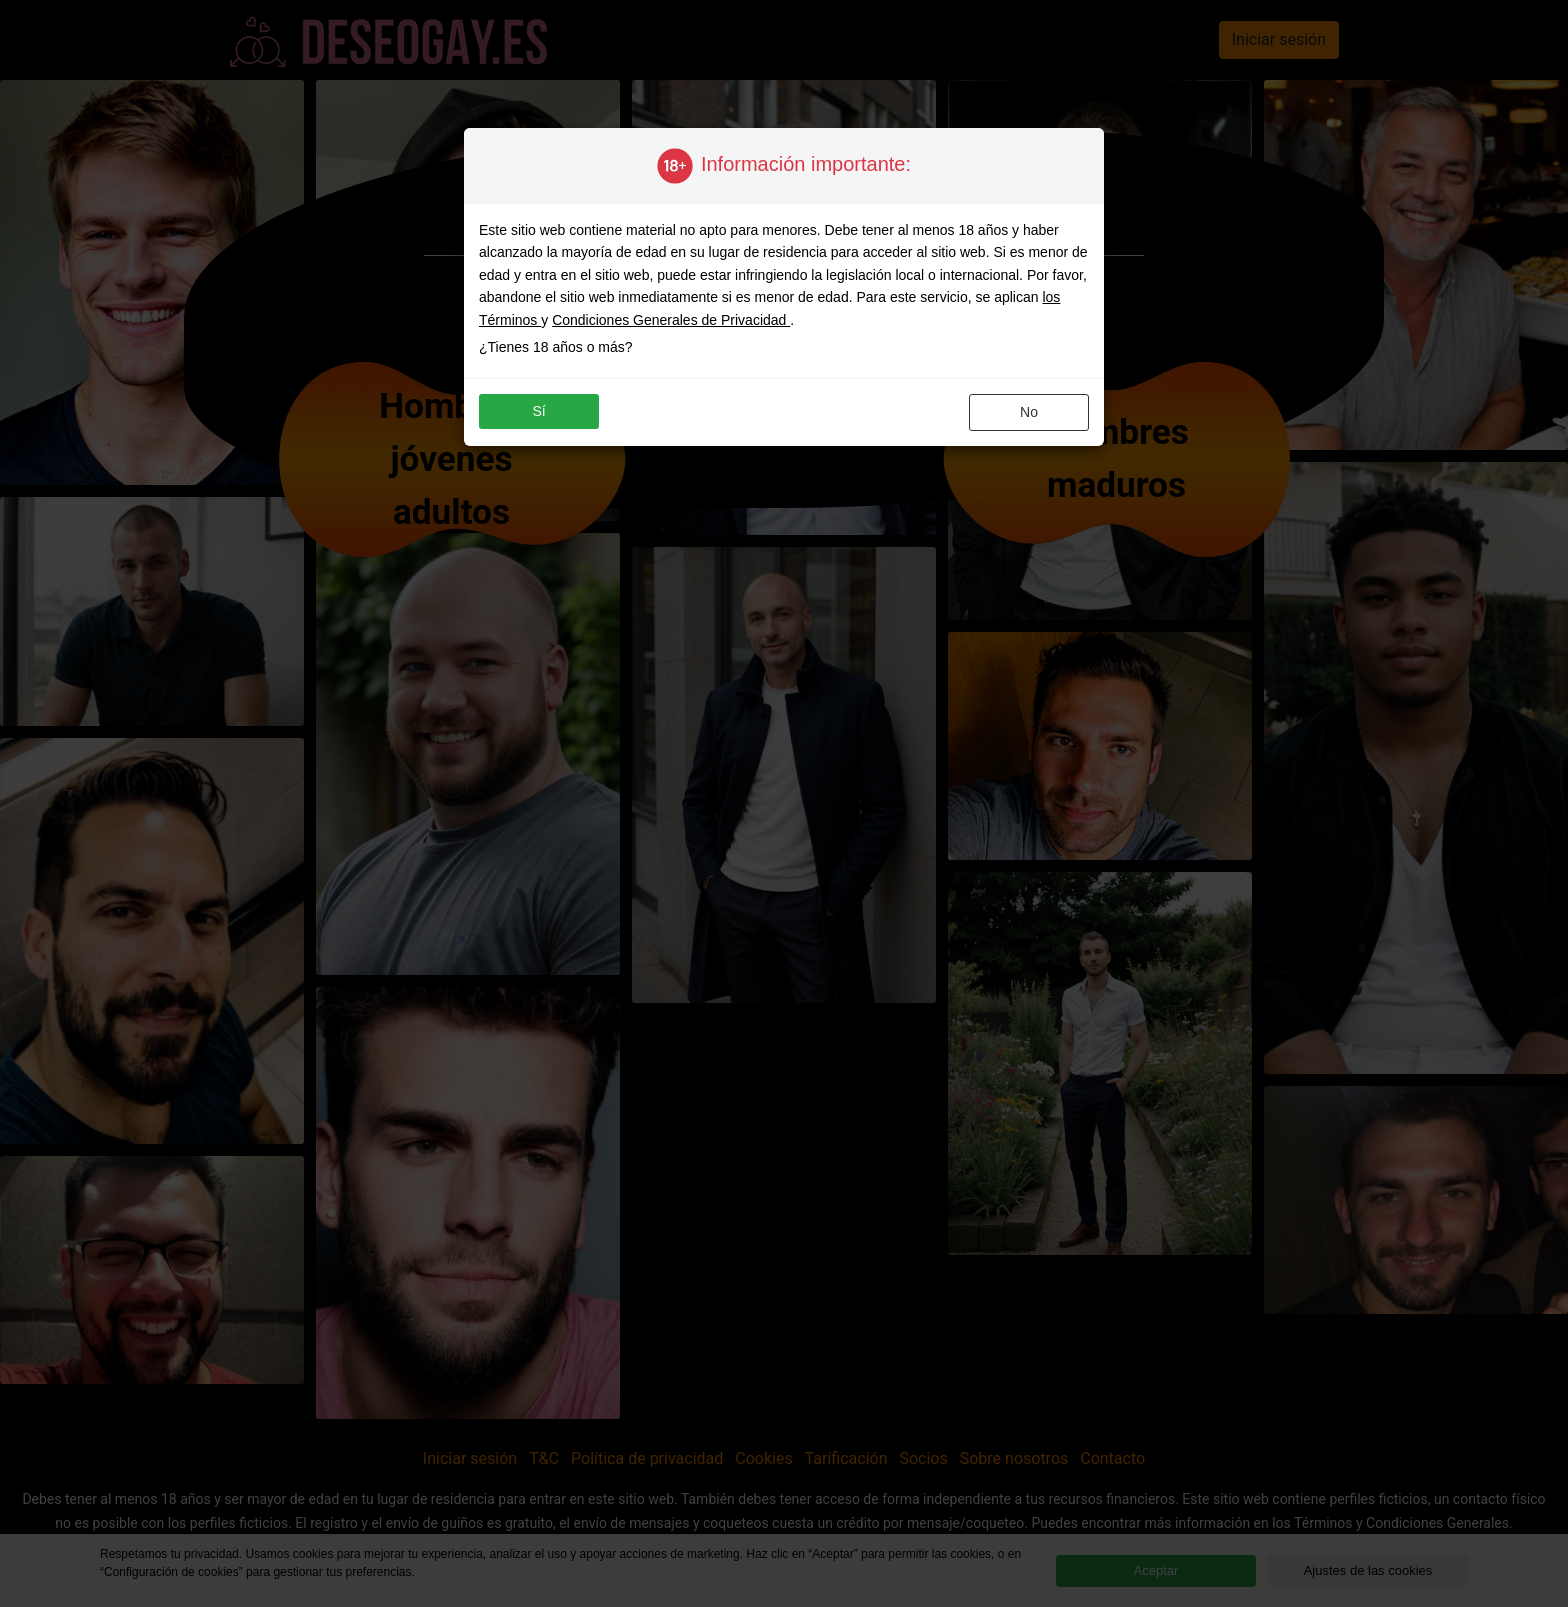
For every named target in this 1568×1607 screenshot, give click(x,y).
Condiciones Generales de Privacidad (671, 320)
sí (538, 411)
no (1029, 412)
